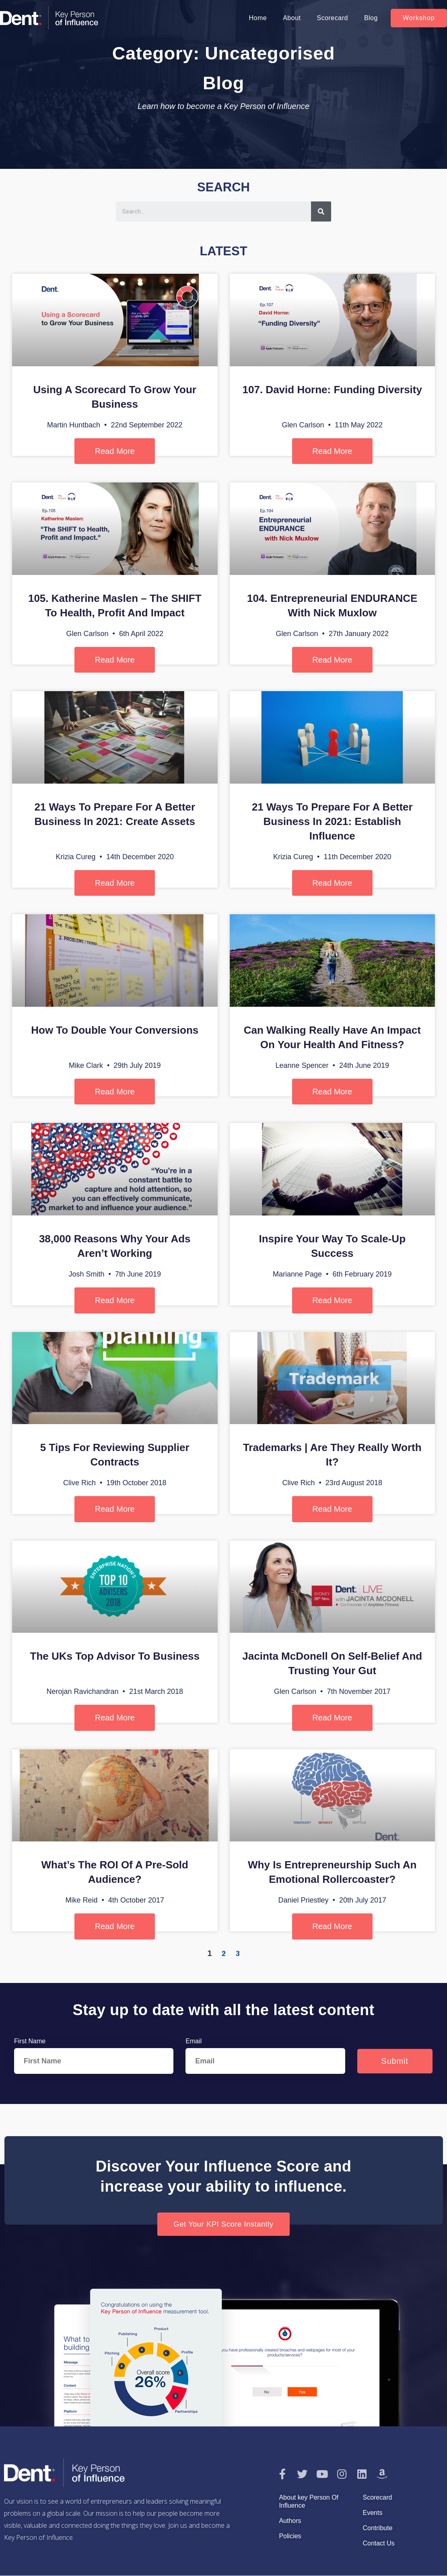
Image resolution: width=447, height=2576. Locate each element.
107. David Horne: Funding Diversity (332, 390)
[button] (419, 18)
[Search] (321, 211)
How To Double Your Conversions (114, 1030)
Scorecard (332, 17)
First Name (29, 2041)
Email (193, 2041)
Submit (394, 2061)
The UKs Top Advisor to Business (115, 1656)
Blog (371, 17)
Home (258, 17)
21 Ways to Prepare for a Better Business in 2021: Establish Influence (332, 821)
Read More (115, 451)
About (292, 17)
